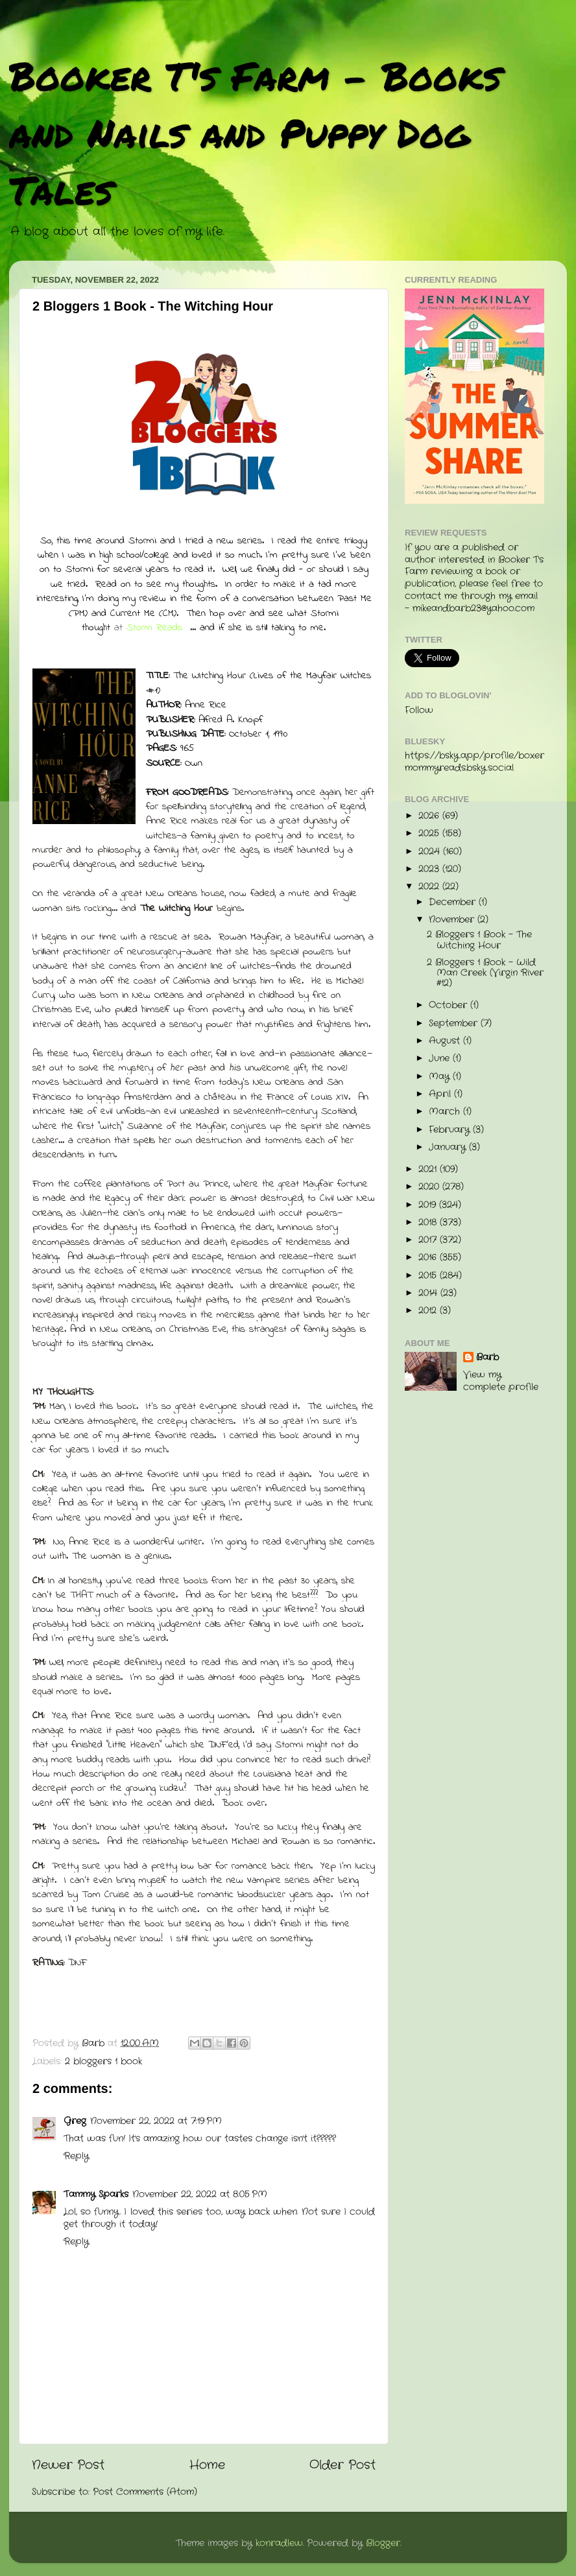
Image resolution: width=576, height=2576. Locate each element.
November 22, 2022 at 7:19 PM (156, 2121)
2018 (429, 1222)
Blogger (383, 2543)
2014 (429, 1293)
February (451, 1130)
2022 (430, 886)
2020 (430, 1187)
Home (207, 2465)
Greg (75, 2121)
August (446, 1041)
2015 (429, 1276)
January (449, 1147)
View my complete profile (500, 1381)
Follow (419, 710)
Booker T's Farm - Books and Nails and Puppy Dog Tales (255, 132)
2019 (428, 1205)
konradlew (279, 2543)
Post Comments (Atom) (145, 2492)
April (441, 1094)
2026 (430, 816)
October (449, 1005)
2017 (429, 1240)
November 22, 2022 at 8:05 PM (199, 2194)
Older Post (342, 2465)
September (455, 1023)
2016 (429, 1257)
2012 (429, 1311)
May (441, 1076)
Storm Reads (154, 627)
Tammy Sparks (96, 2194)
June (441, 1058)
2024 (430, 851)
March (446, 1111)
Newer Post (68, 2465)
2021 (429, 1169)
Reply (76, 2156)
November (453, 920)
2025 (430, 833)
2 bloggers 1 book (103, 2061)
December (454, 902)
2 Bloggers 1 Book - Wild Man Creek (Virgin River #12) (485, 972)
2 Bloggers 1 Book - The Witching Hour (479, 939)
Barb (487, 1358)
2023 (430, 869)
